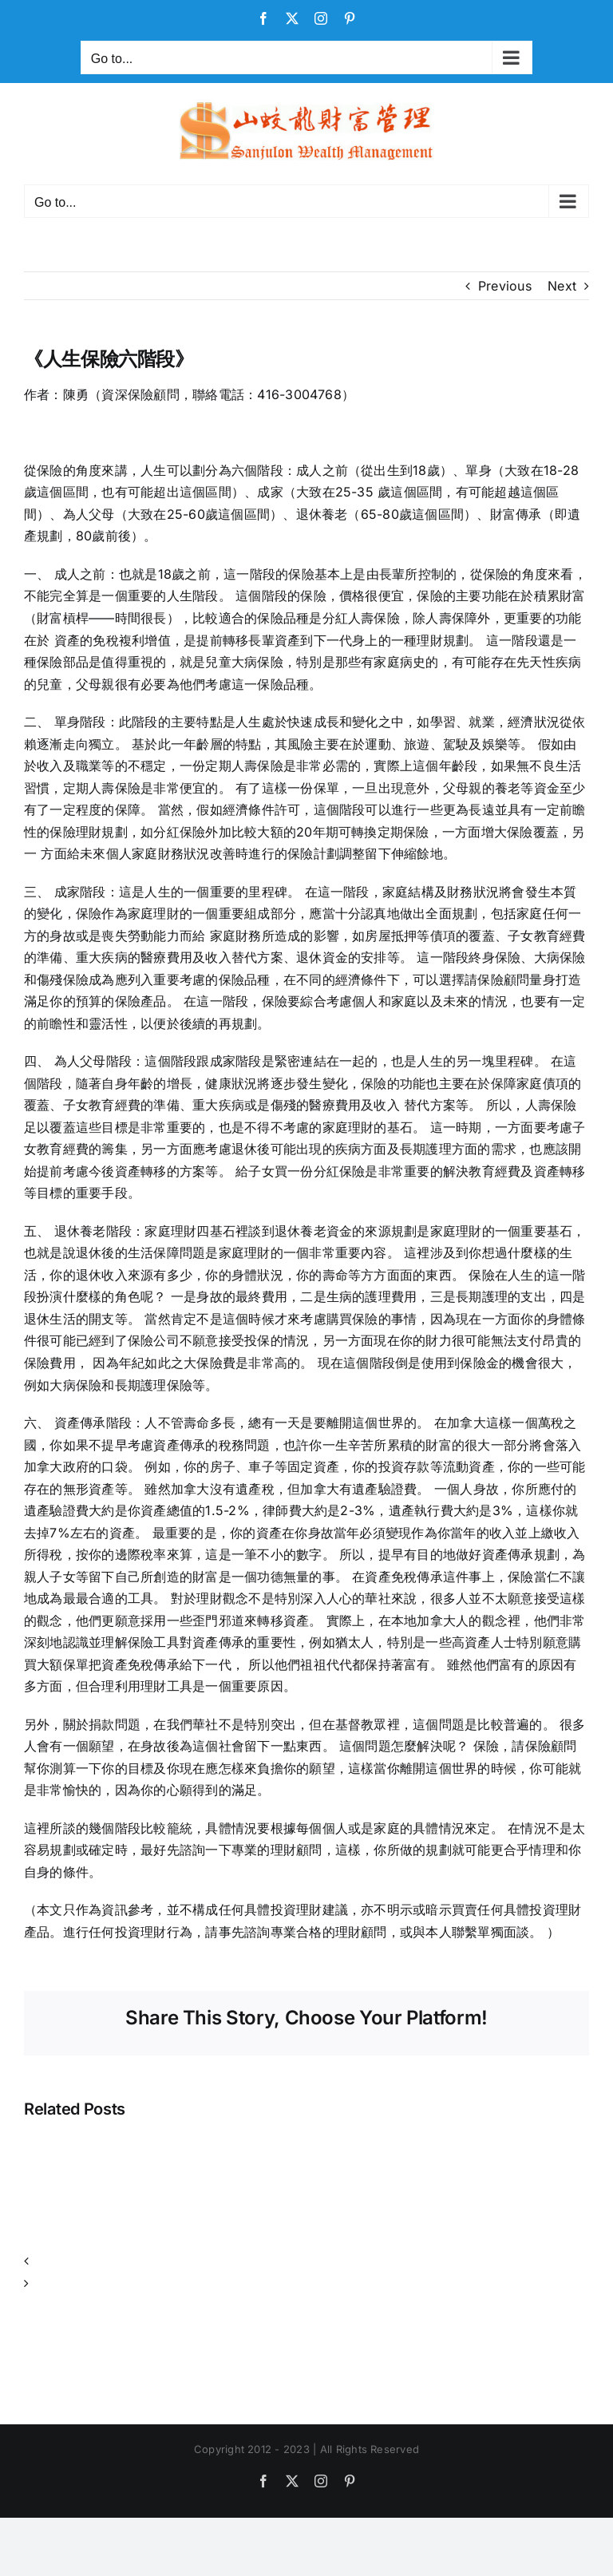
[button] (306, 2261)
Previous (505, 286)
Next (562, 286)
